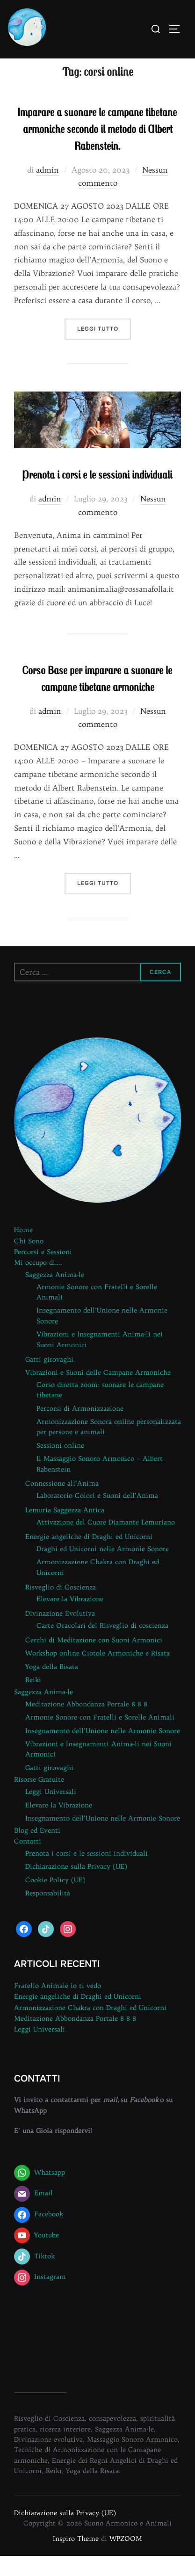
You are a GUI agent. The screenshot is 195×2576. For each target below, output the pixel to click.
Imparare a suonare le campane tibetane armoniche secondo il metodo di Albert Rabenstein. (97, 148)
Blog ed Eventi (37, 1850)
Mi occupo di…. (38, 1282)
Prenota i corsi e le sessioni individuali (97, 494)
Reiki (33, 1700)
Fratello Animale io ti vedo (57, 2006)
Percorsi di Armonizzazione (79, 1428)
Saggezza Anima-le (54, 1294)
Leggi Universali (50, 1811)
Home (23, 1250)
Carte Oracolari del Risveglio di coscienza (102, 1645)
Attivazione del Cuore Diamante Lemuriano (105, 1542)
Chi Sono (28, 1260)
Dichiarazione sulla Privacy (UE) (76, 1886)
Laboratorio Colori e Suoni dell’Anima (97, 1515)
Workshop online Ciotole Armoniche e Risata (97, 1673)
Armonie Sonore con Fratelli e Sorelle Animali (99, 1737)
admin (47, 189)
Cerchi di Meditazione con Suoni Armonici (93, 1660)
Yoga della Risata (51, 1686)
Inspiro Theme (76, 2558)
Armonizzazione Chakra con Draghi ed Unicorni (90, 2027)
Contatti (27, 1861)
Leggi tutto (104, 347)
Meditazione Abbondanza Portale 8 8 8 (86, 1724)
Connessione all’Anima (62, 1503)
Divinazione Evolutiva (60, 1633)
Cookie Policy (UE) (55, 1899)
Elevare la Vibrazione (69, 1619)
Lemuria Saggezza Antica (64, 1530)
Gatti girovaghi (49, 1379)
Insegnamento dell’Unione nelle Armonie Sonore (102, 1750)
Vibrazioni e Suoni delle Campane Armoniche (98, 1392)
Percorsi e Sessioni (43, 1271)
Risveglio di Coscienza (60, 1607)
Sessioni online (60, 1465)
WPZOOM (125, 2558)
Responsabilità (47, 1912)
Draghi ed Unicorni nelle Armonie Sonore (102, 1568)
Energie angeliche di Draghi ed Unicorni (88, 1556)
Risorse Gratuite (39, 1799)
